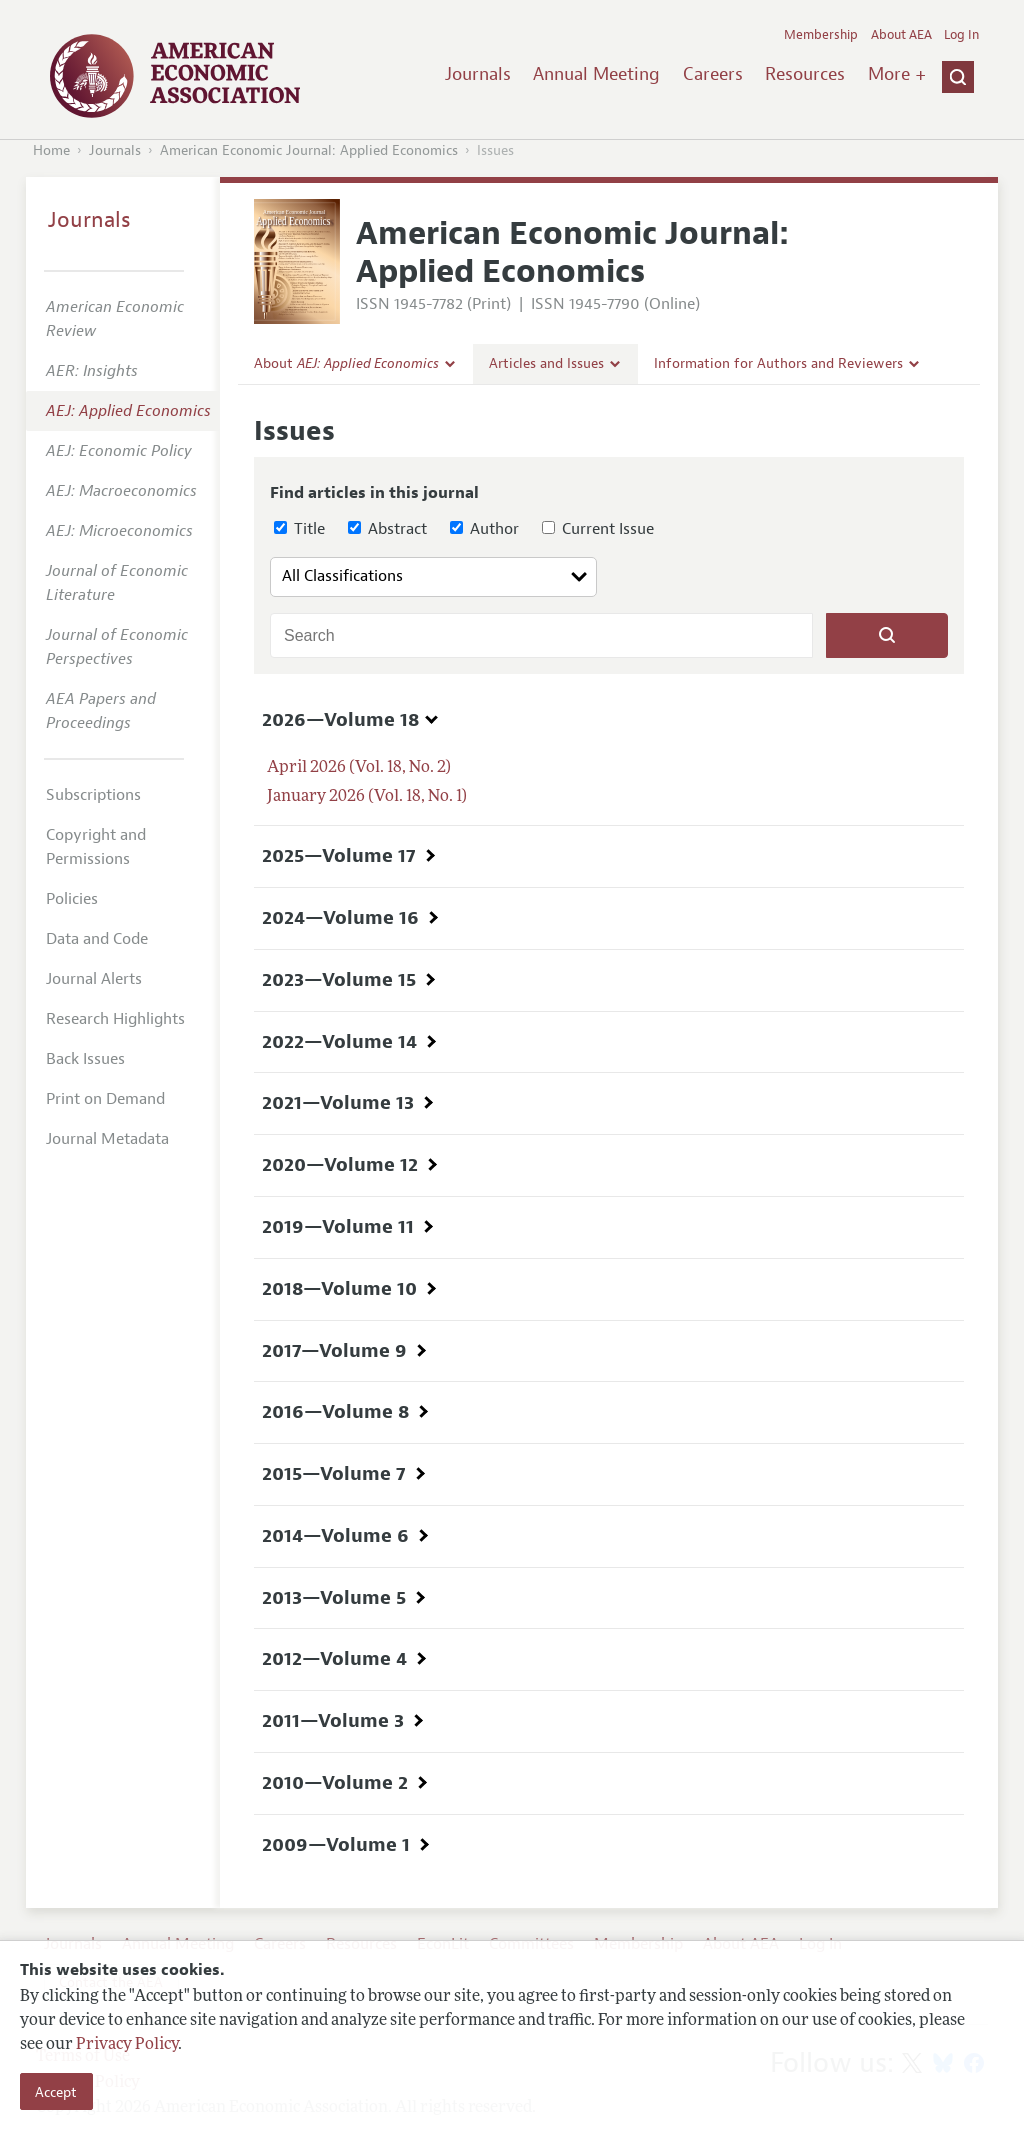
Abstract (387, 529)
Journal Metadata (107, 1139)
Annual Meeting (596, 74)
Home (51, 150)
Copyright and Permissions (96, 847)
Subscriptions (93, 795)
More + (897, 74)
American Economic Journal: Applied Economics (309, 150)
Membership (821, 35)
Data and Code (97, 939)
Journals (478, 74)
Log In (961, 35)
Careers (713, 74)
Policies (72, 899)
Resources (805, 74)
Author (484, 529)
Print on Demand (105, 1099)
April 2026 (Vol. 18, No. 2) (359, 768)
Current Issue (598, 529)
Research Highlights (115, 1019)
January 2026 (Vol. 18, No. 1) (367, 797)
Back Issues (85, 1059)
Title (299, 529)
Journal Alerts (94, 979)
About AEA (901, 35)
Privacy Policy (127, 2045)
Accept (56, 2092)
